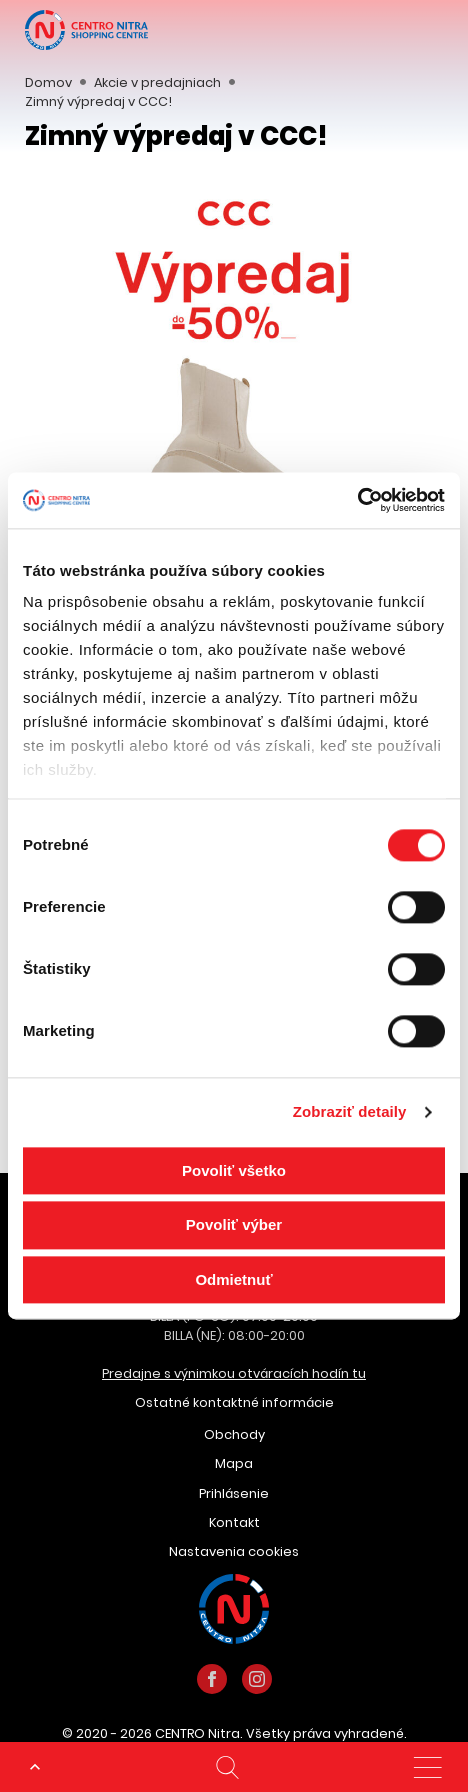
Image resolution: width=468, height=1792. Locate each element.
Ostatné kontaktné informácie (234, 1402)
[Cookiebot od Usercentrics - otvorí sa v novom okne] (357, 500)
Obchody (234, 1434)
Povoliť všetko (234, 1170)
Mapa (234, 1463)
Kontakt (234, 1522)
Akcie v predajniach (157, 82)
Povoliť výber (234, 1225)
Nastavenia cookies (234, 1551)
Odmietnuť (233, 1279)
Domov (48, 82)
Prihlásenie (234, 1493)
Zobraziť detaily (350, 1111)
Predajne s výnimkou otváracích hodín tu (234, 1373)
